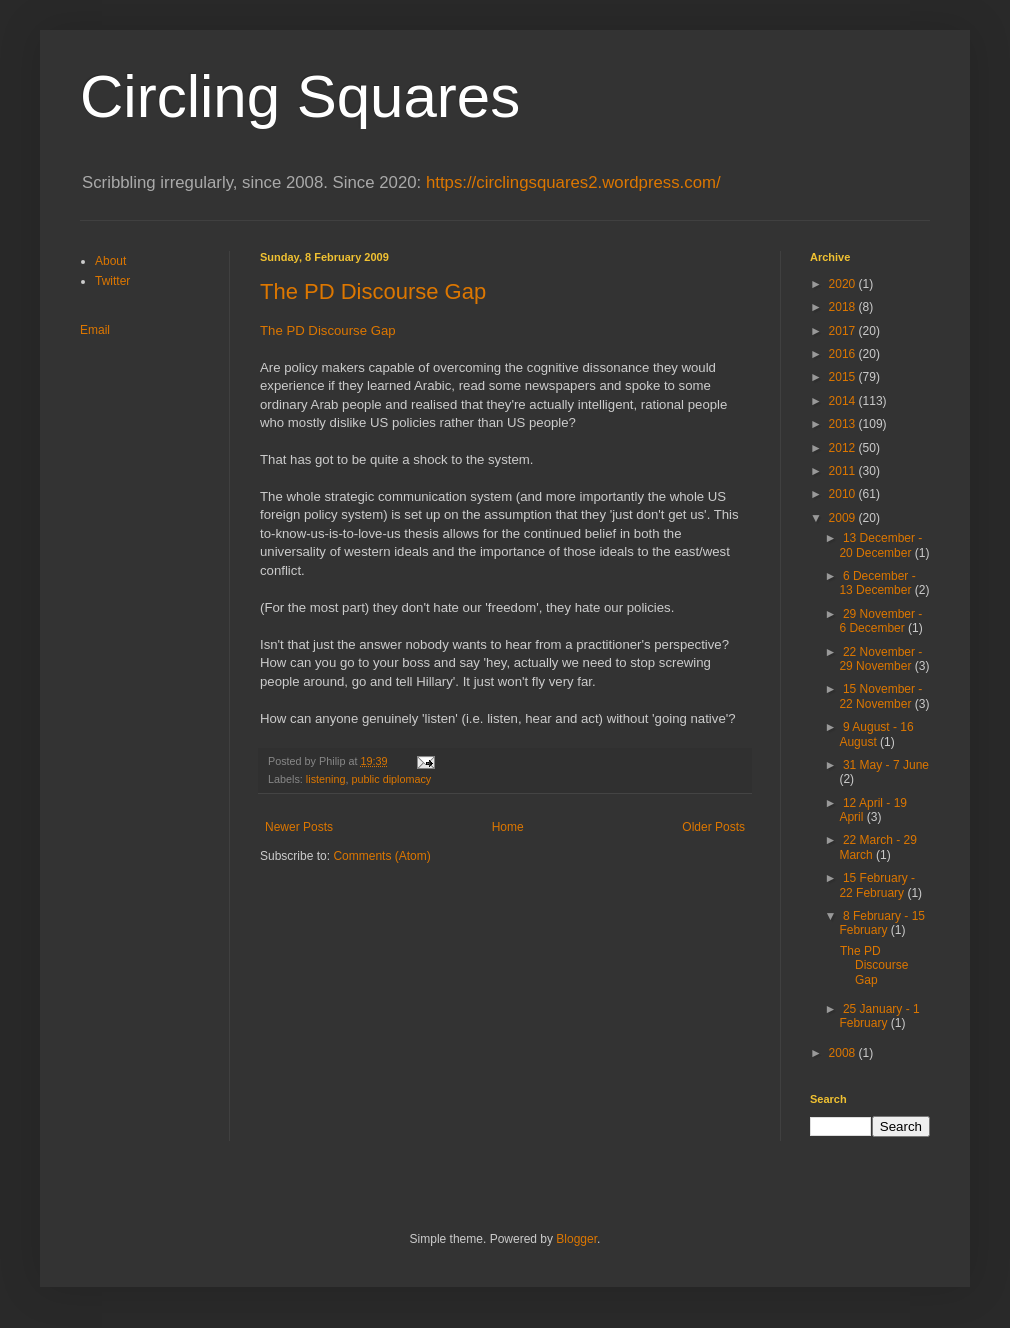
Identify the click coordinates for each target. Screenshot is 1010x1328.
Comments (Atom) (381, 856)
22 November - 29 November (880, 659)
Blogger (576, 1239)
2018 (844, 307)
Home (508, 827)
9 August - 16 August (876, 734)
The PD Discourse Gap (373, 291)
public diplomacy (391, 779)
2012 (844, 448)
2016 (844, 354)
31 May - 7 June (886, 765)
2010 (844, 494)
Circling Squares (300, 96)
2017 (844, 331)
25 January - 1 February (879, 1016)
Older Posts (713, 827)
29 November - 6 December (880, 621)
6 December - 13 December (877, 583)
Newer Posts (299, 827)
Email (95, 330)
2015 (844, 377)
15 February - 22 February (877, 885)
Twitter (112, 281)
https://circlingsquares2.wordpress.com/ (573, 182)
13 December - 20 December (880, 545)
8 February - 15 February (882, 923)
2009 (844, 518)
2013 (844, 424)
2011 (844, 471)
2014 (844, 401)
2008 (844, 1053)
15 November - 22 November (880, 696)
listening (326, 779)
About (110, 261)
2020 (844, 284)
